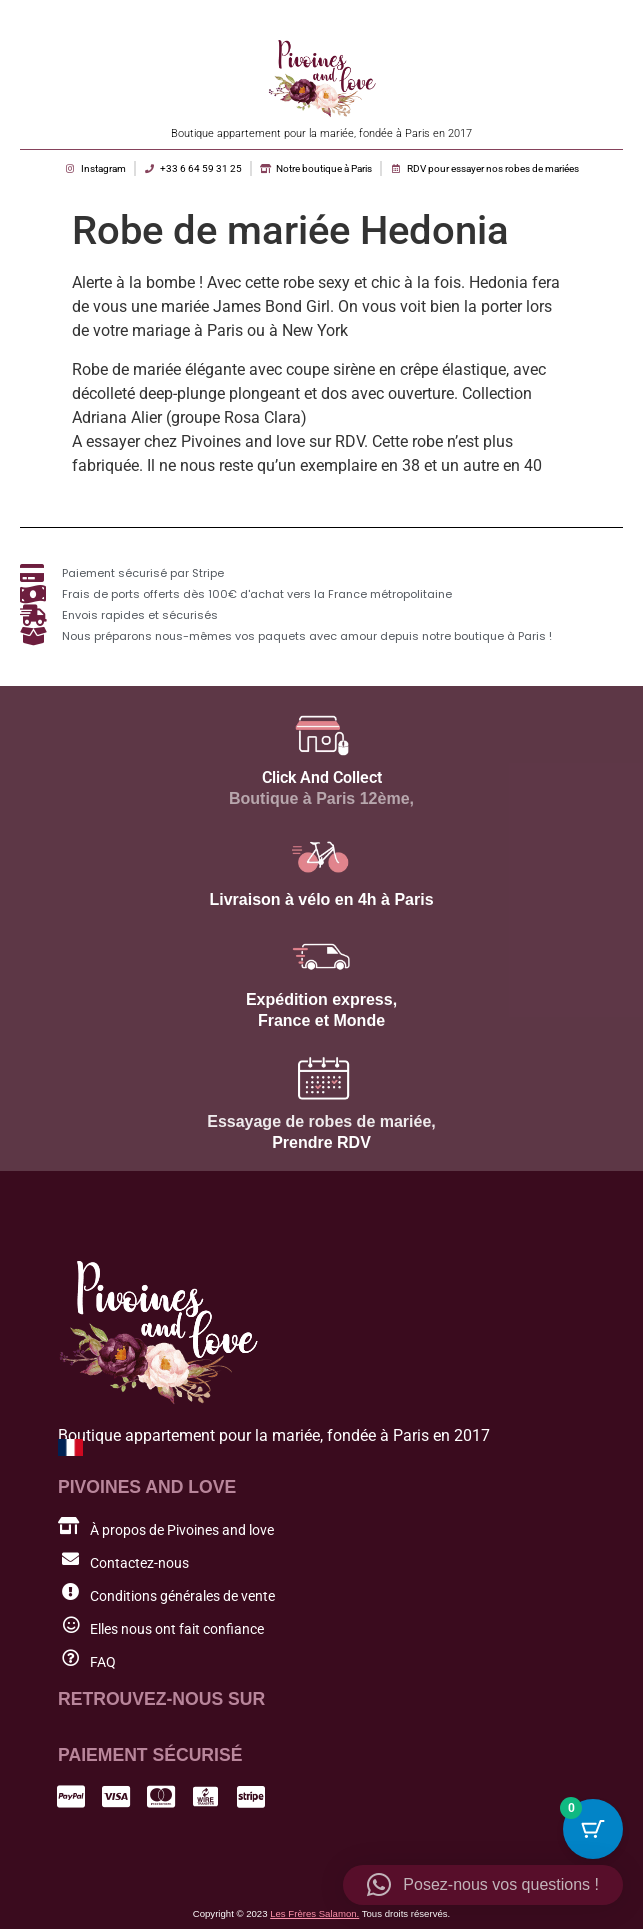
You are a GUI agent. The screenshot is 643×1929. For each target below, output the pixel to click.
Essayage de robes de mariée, (321, 1121)
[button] (483, 1885)
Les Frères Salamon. (314, 1913)
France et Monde (321, 1020)
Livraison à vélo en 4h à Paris (321, 899)
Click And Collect (322, 777)
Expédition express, (321, 999)
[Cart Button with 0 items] (593, 1829)
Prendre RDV (321, 1142)
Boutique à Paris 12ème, (321, 798)
